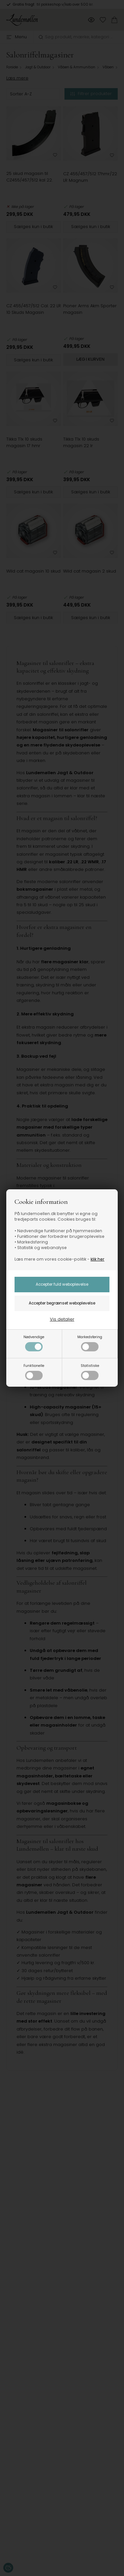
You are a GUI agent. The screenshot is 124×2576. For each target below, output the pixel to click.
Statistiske (90, 1371)
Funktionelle (33, 1371)
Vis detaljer (62, 1319)
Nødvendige (33, 1343)
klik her (97, 1259)
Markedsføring (89, 1343)
